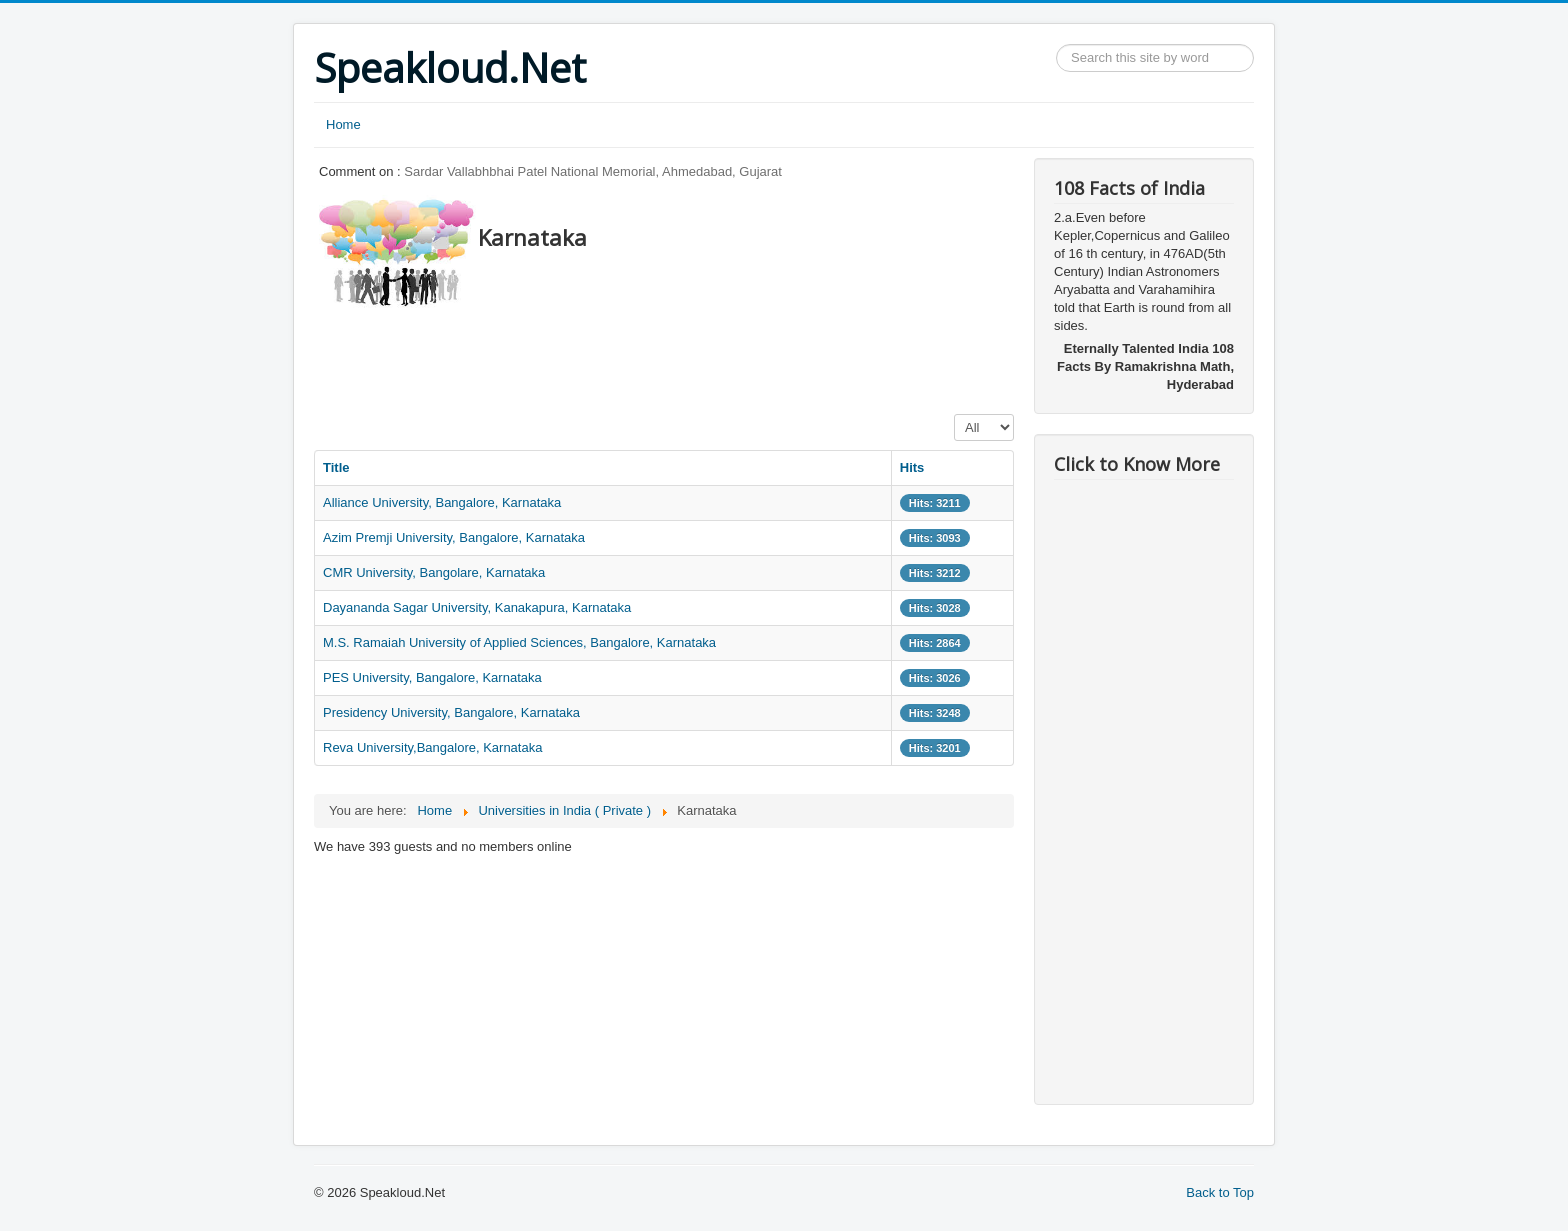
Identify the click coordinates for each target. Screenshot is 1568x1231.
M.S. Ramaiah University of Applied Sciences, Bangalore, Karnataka (519, 642)
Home (343, 124)
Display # (954, 414)
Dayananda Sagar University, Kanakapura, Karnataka (477, 607)
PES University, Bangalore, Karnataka (432, 677)
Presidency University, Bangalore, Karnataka (451, 712)
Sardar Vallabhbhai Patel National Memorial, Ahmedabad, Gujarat (593, 171)
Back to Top (1220, 1192)
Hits (912, 467)
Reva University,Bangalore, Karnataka (432, 747)
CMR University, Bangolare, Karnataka (434, 572)
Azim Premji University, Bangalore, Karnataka (454, 537)
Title (336, 467)
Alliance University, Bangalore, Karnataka (442, 502)
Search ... (1056, 44)
